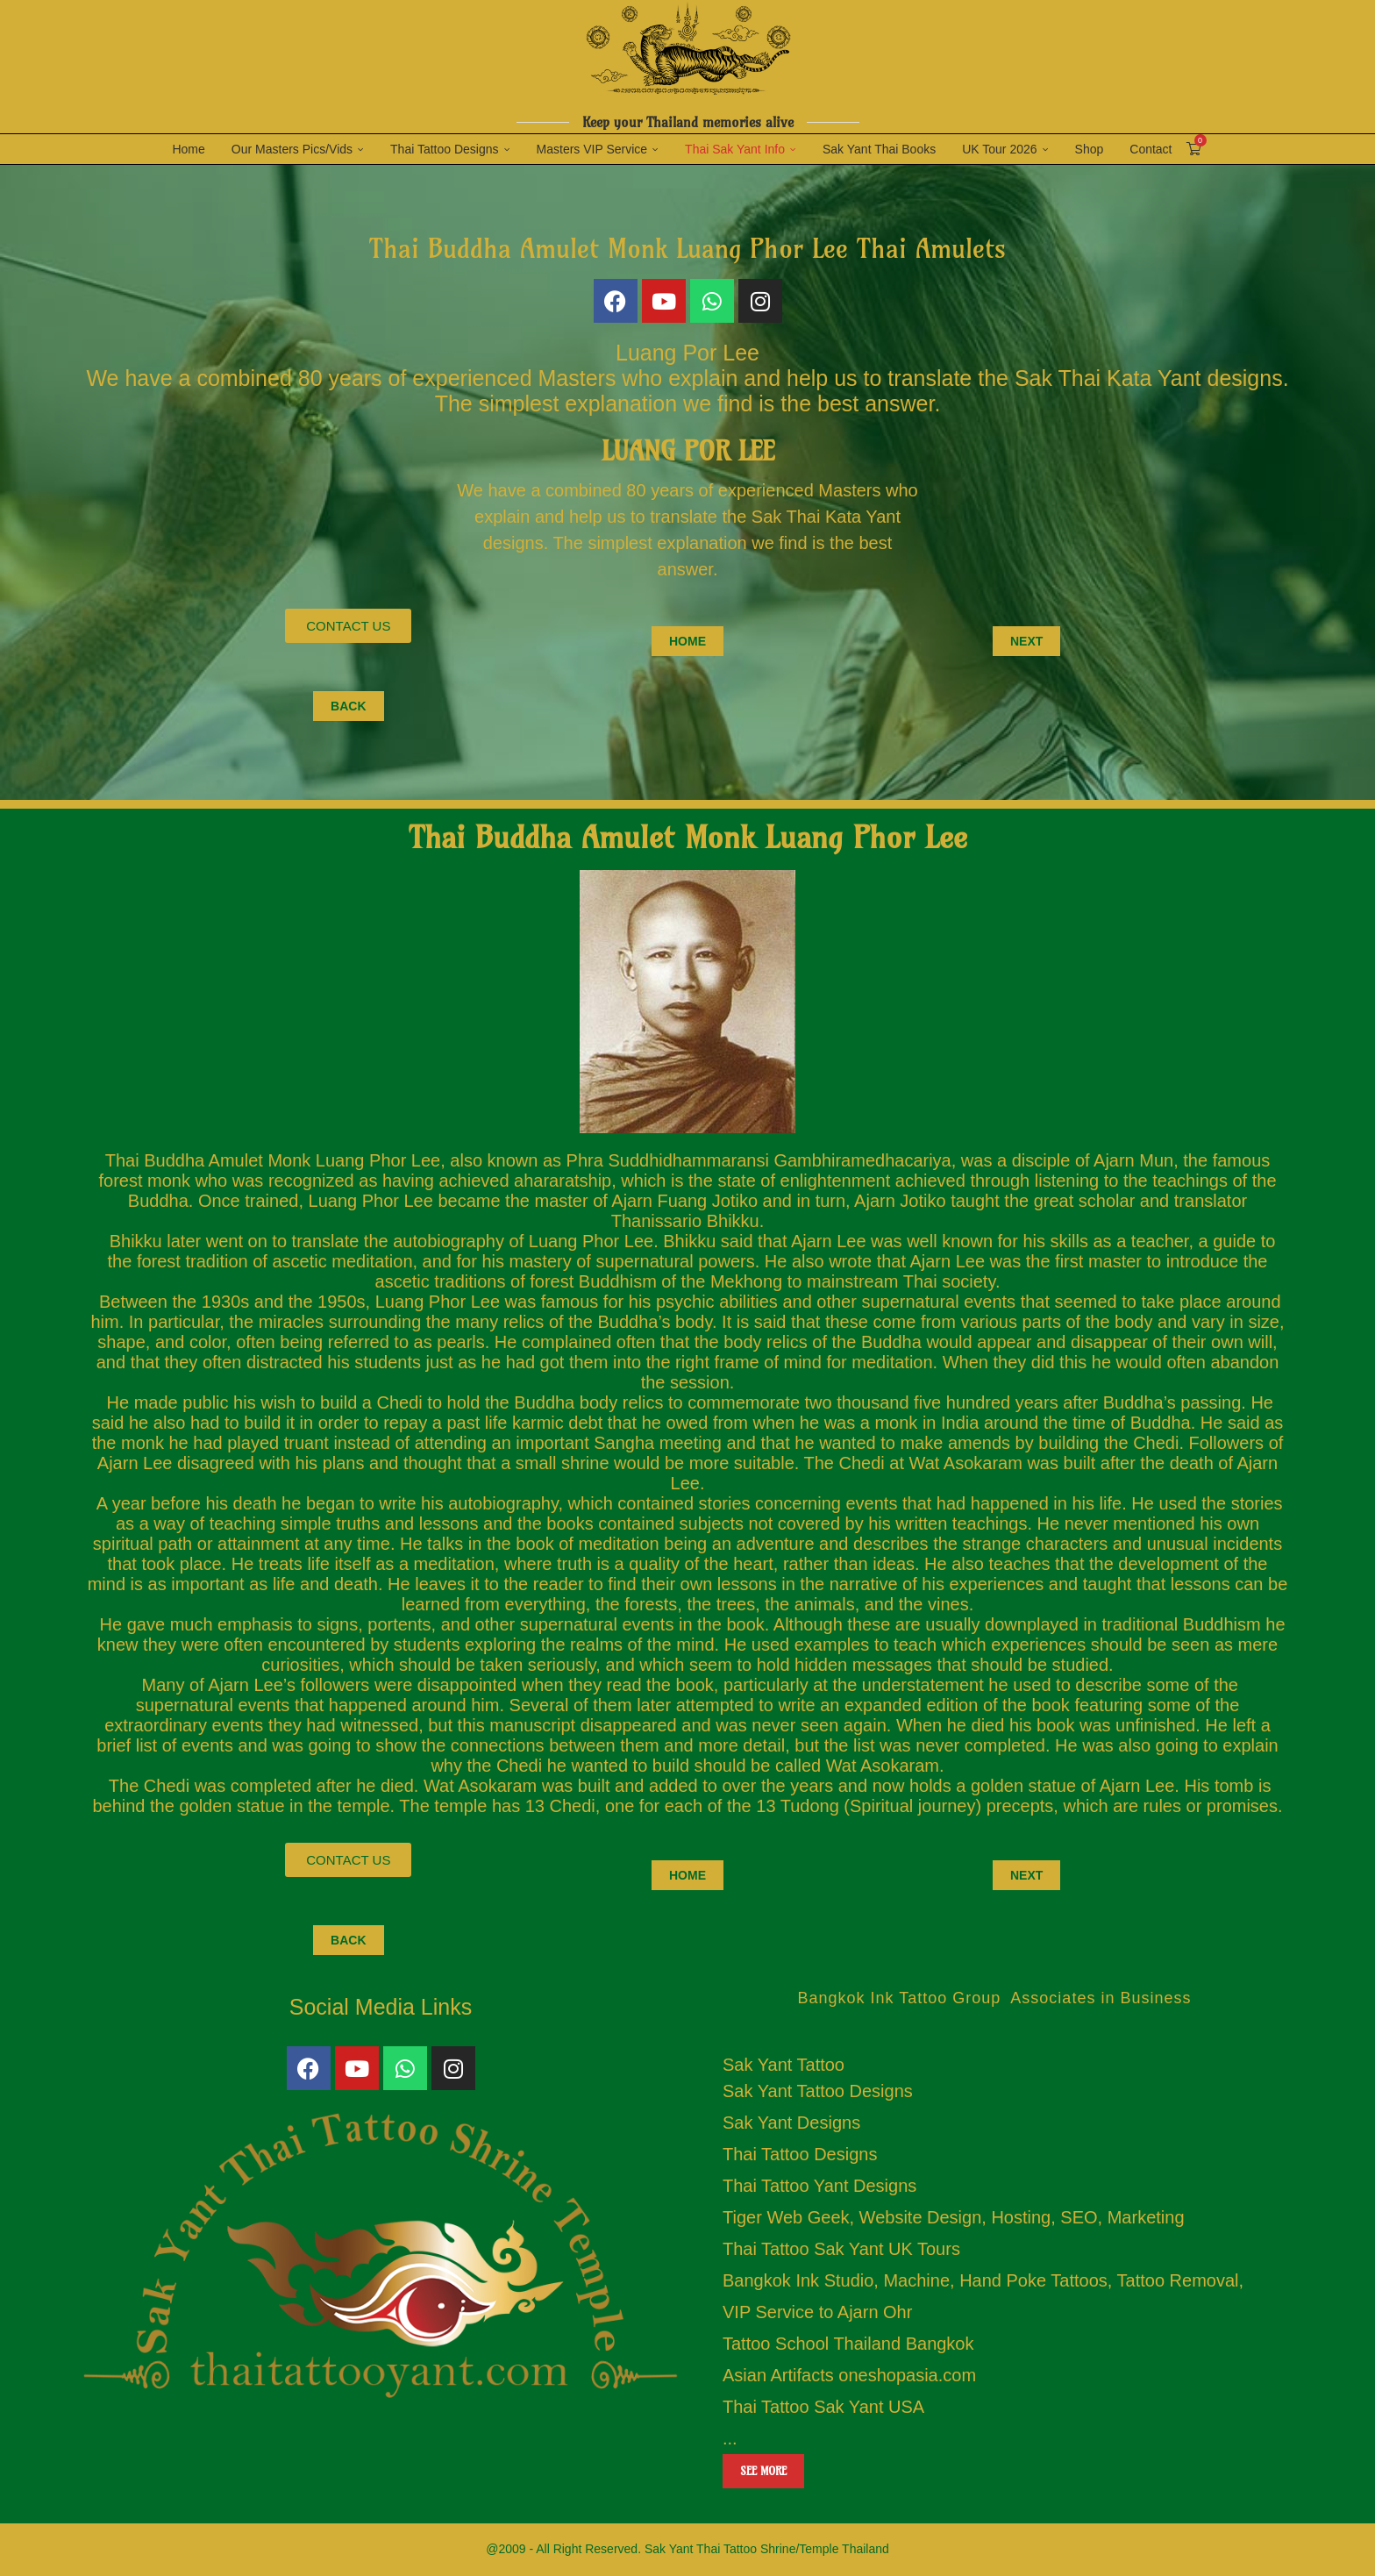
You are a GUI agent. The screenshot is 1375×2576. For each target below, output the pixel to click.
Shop (1089, 149)
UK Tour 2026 (999, 149)
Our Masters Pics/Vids (292, 149)
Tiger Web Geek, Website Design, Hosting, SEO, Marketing (954, 2217)
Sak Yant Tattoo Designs (818, 2091)
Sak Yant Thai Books (879, 149)
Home (188, 149)
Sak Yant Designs (791, 2122)
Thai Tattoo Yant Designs (819, 2185)
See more (763, 2471)
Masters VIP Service (592, 149)
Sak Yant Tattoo (783, 2064)
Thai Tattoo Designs (444, 149)
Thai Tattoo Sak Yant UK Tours (841, 2248)
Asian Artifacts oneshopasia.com (849, 2375)
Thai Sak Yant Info (735, 149)
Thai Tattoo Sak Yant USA (823, 2406)
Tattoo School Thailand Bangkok (848, 2343)
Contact (1150, 149)
